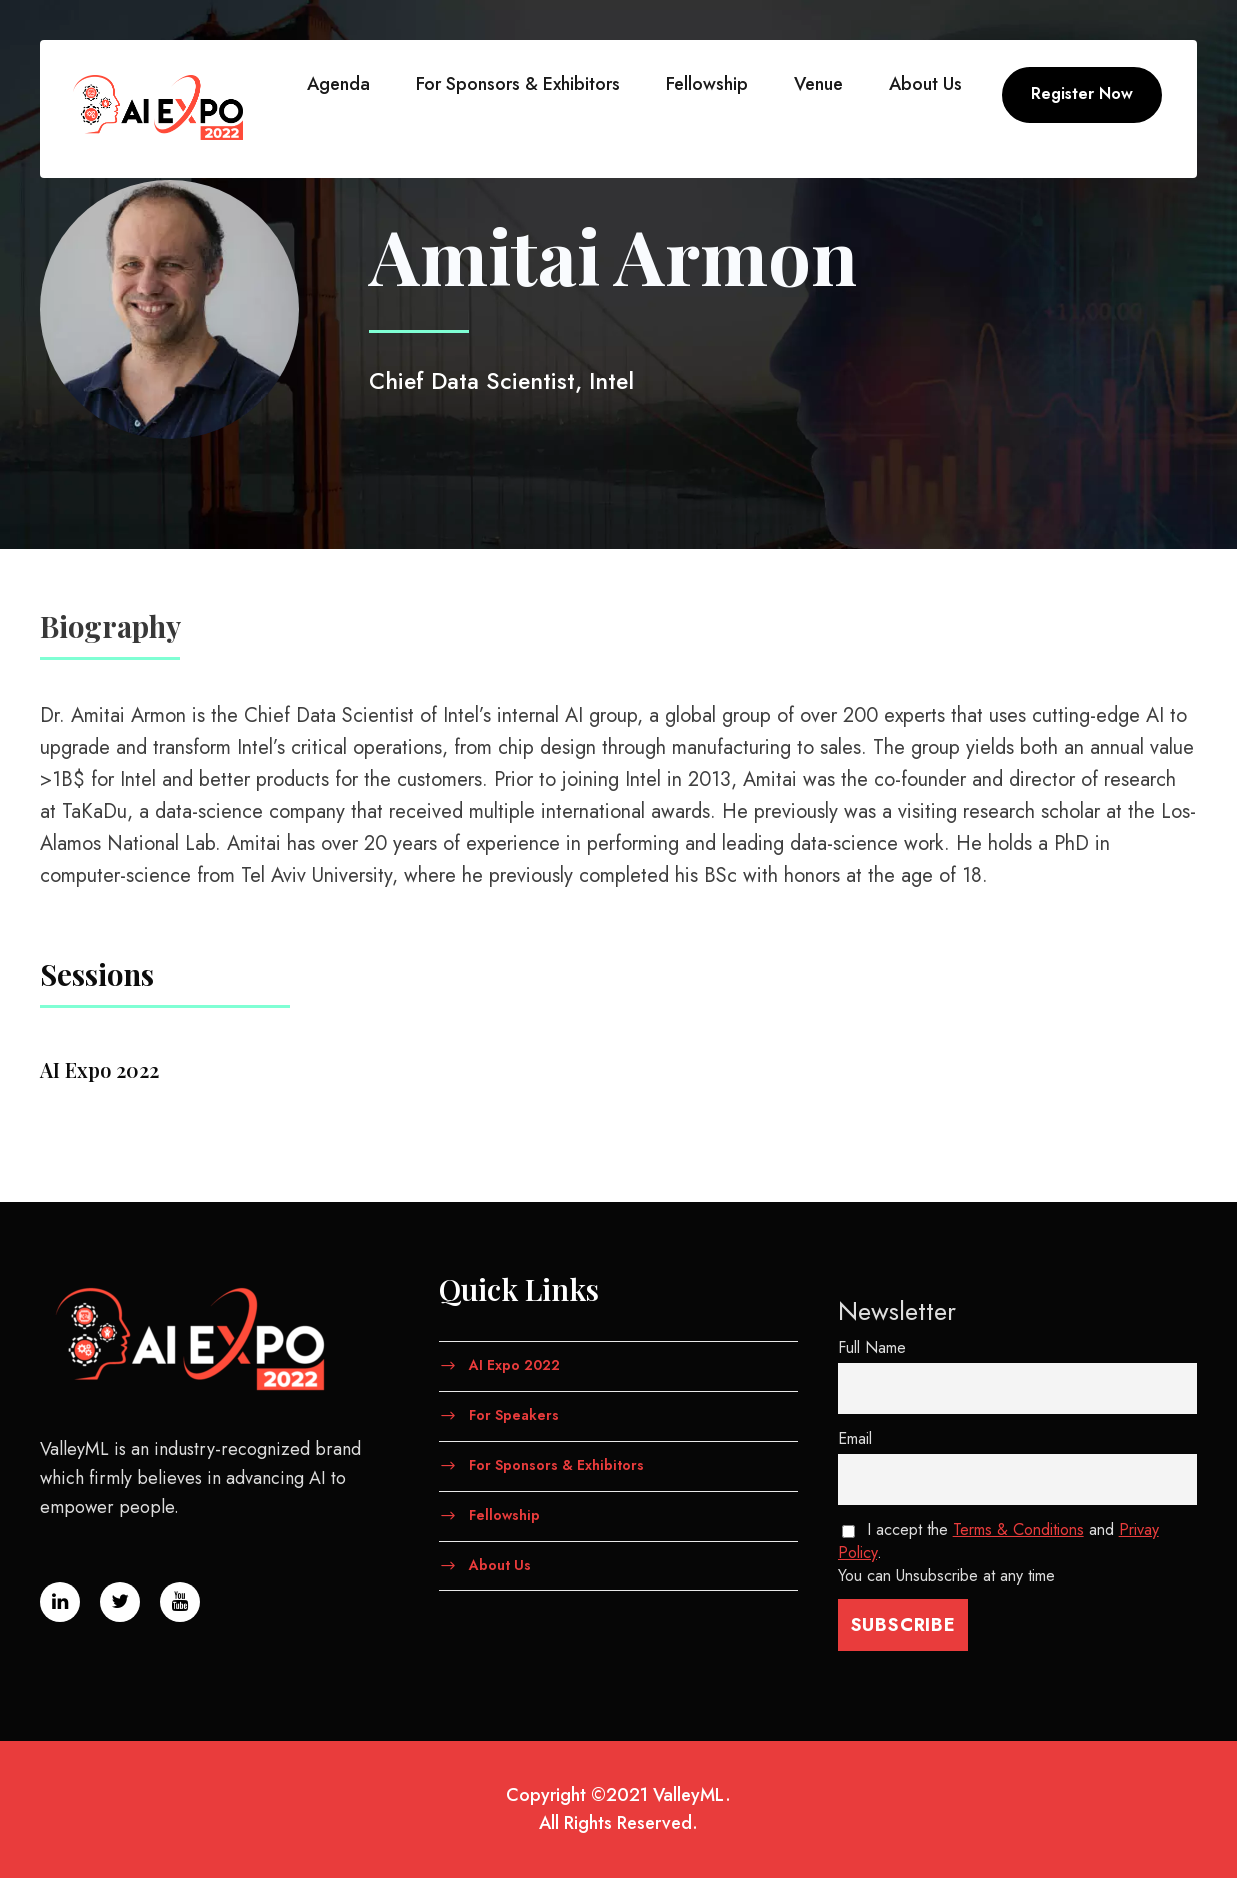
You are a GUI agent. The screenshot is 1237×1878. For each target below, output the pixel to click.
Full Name (872, 1347)
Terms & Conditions (1018, 1529)
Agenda (338, 84)
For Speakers (514, 1415)
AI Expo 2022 (514, 1365)
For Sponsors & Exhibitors (518, 84)
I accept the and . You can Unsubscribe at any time (998, 1552)
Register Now (1082, 93)
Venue (818, 84)
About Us (925, 84)
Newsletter (897, 1311)
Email (855, 1438)
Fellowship (707, 84)
